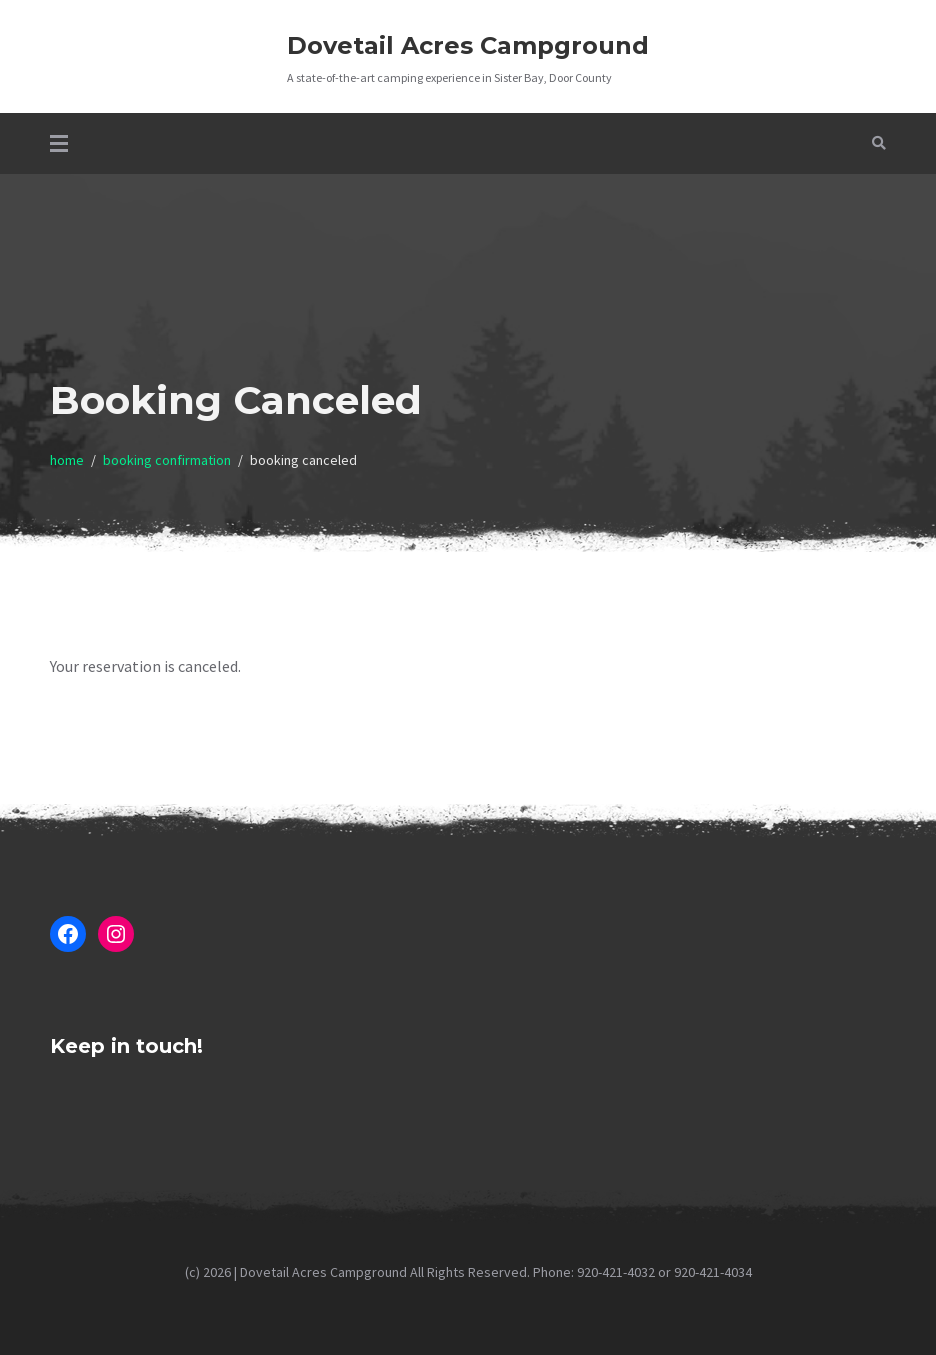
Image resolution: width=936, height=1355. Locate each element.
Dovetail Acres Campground (468, 45)
